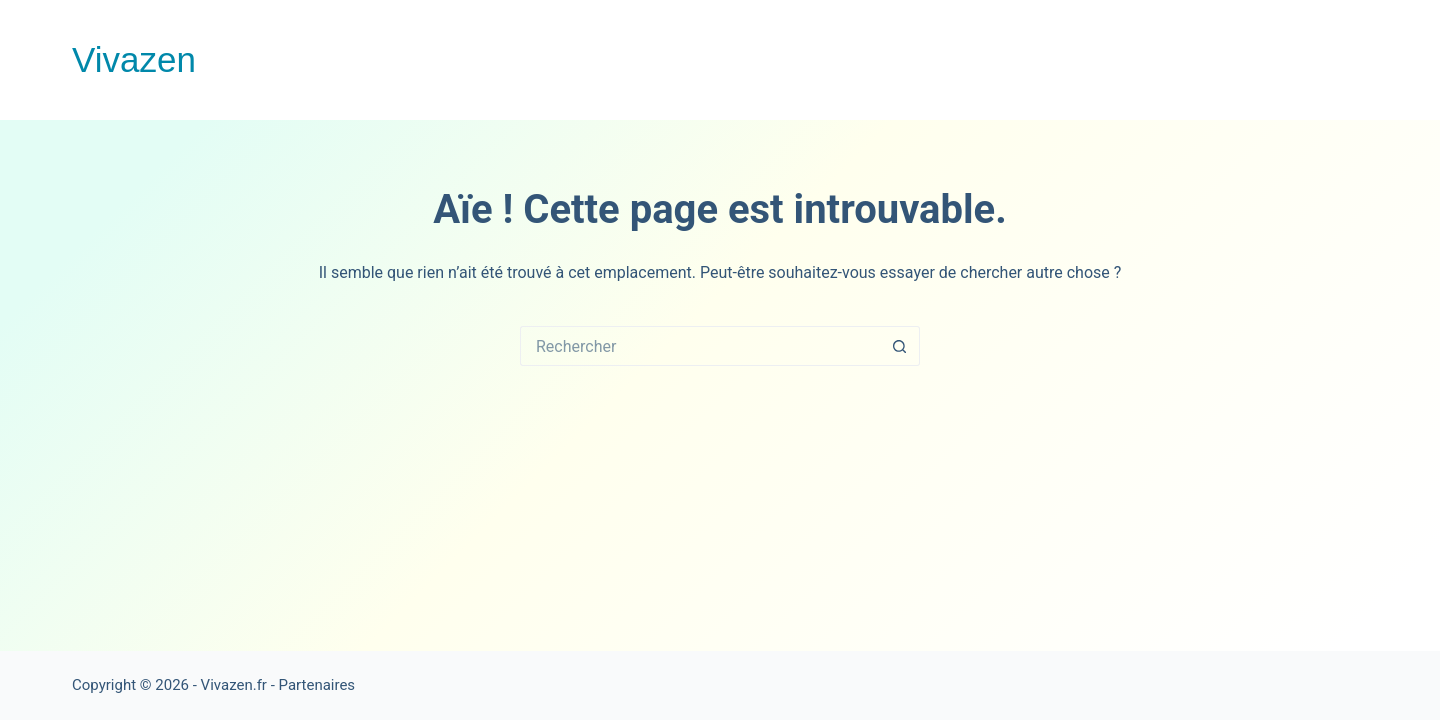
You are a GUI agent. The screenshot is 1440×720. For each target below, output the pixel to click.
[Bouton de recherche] (900, 346)
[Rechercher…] (700, 346)
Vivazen (134, 59)
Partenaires (317, 685)
